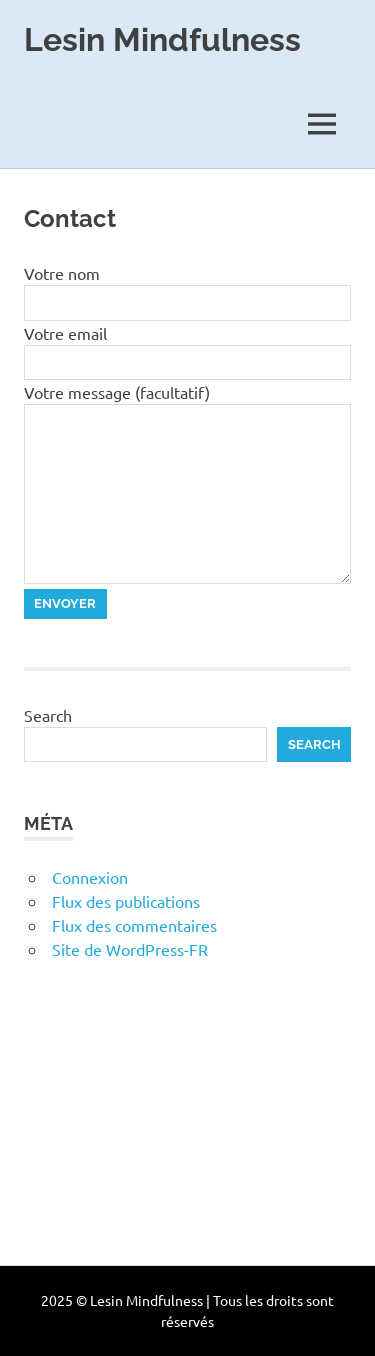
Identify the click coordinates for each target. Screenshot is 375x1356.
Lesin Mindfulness (162, 39)
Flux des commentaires (134, 925)
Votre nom (62, 273)
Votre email (65, 333)
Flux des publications (126, 901)
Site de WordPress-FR (130, 949)
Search (48, 715)
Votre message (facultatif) (117, 392)
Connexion (90, 877)
